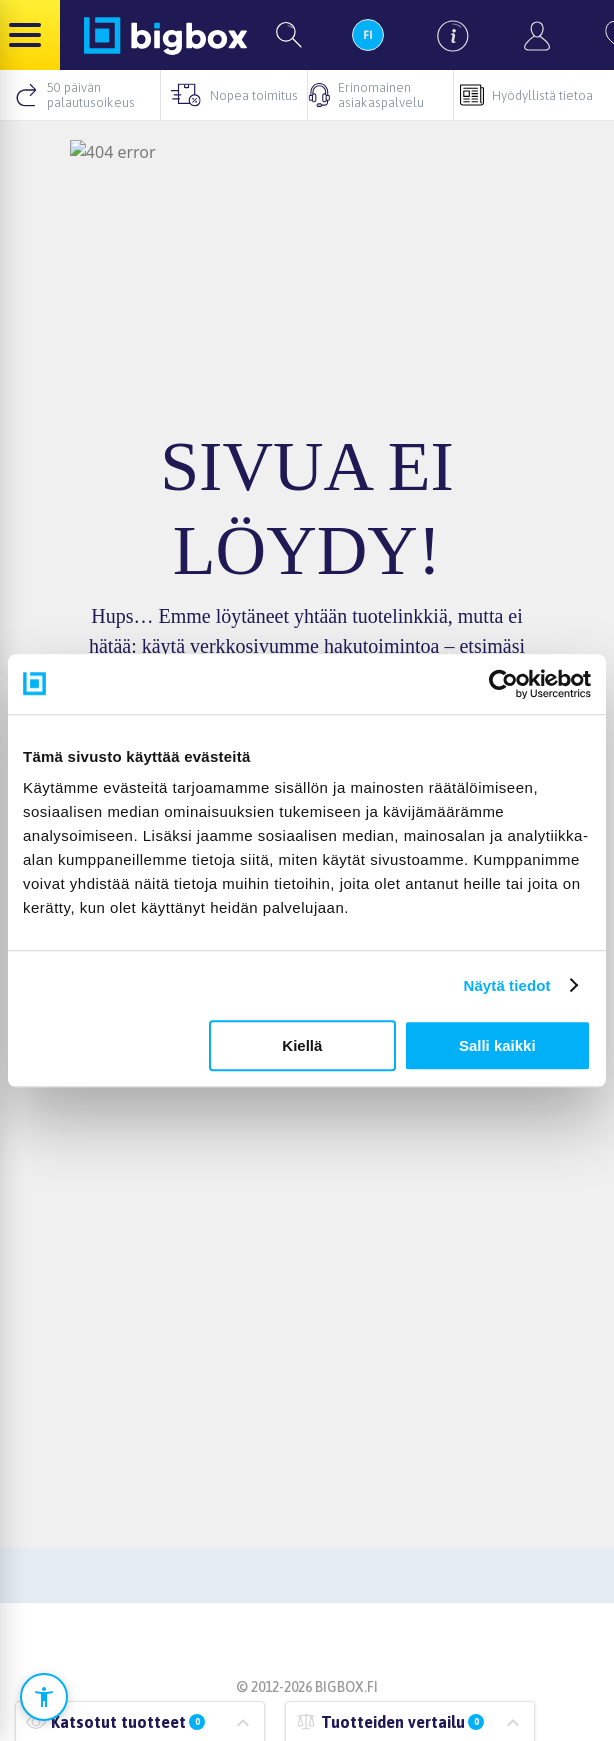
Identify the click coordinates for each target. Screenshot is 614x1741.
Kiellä (302, 1045)
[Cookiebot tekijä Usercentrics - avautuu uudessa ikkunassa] (503, 684)
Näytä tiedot (507, 985)
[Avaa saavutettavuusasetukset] (44, 1697)
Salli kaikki (497, 1045)
